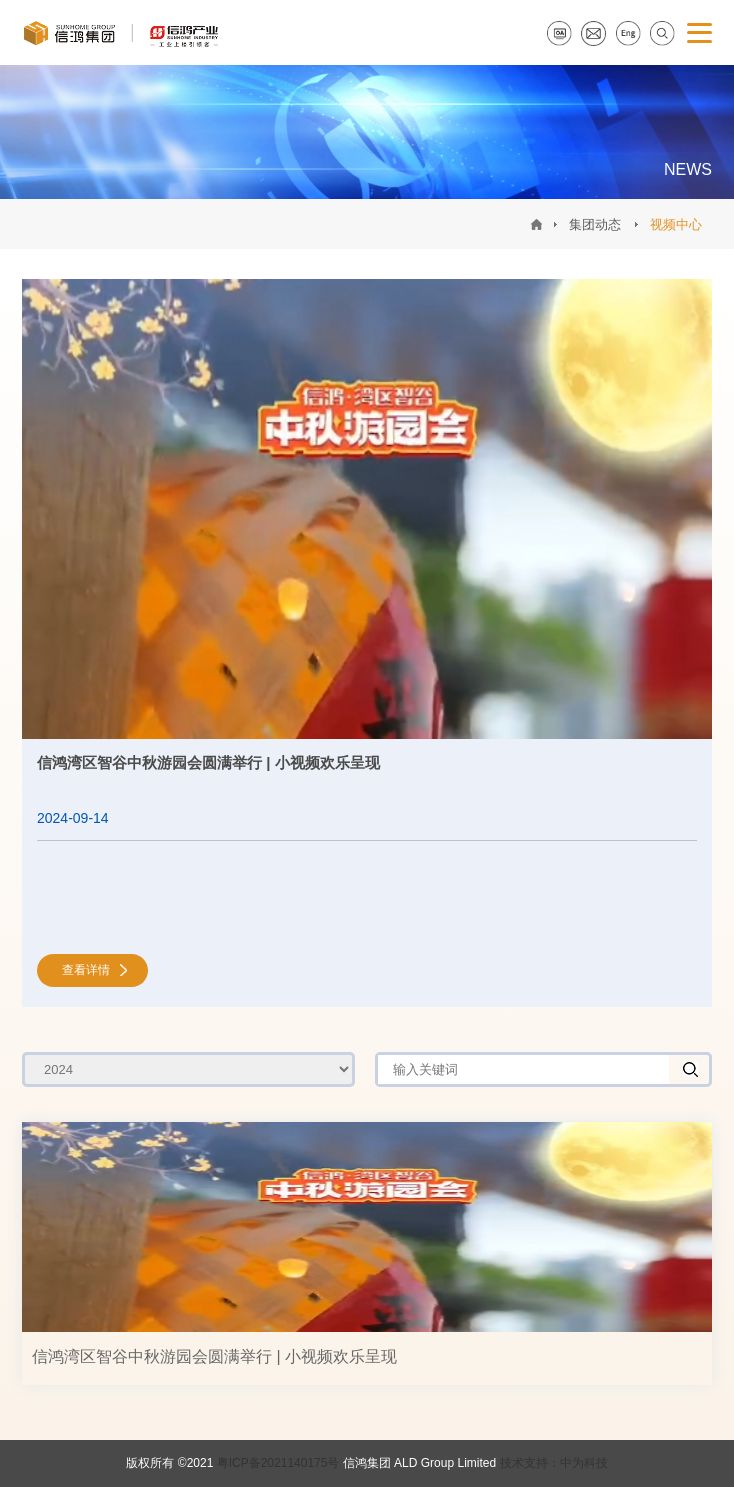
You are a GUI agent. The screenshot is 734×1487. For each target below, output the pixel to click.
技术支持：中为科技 (554, 1463)
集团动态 (595, 224)
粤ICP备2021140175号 (278, 1463)
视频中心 (676, 224)
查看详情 (86, 970)
